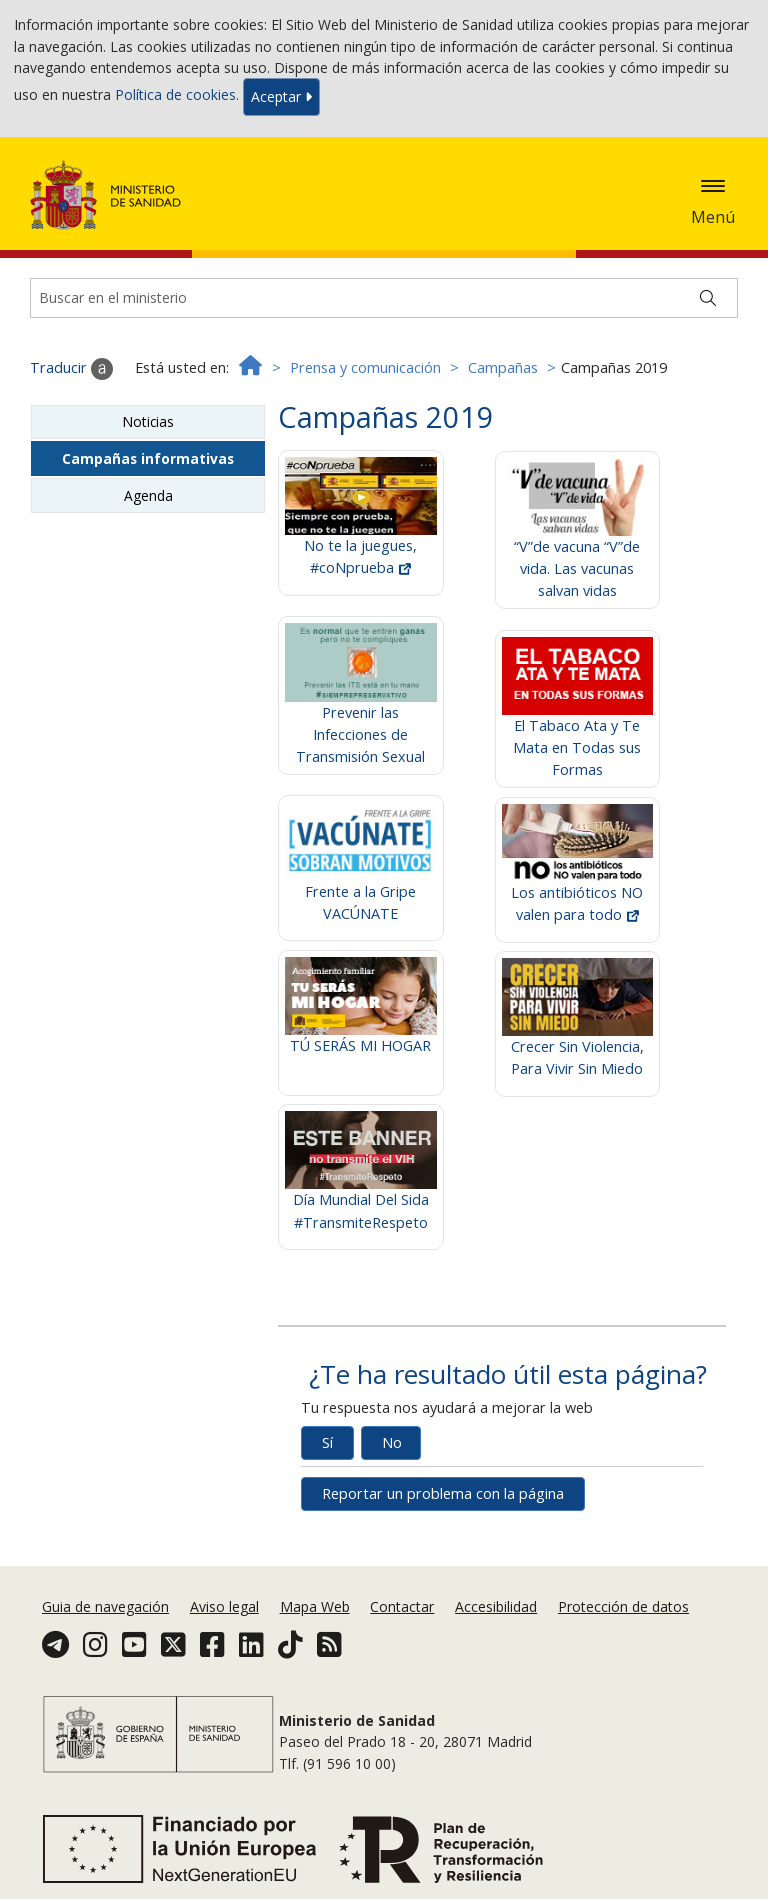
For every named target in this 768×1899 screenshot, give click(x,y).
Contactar (402, 1606)
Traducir (71, 369)
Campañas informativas (148, 458)
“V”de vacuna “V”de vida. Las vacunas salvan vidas (578, 543)
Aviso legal (224, 1606)
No (392, 1442)
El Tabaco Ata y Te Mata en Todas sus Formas (578, 722)
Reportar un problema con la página (443, 1493)
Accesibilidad (496, 1606)
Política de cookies (175, 95)
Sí (327, 1442)
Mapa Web (315, 1606)
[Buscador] (384, 298)
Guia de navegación (105, 1606)
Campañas (503, 367)
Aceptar (281, 96)
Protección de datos (623, 1606)
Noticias (148, 421)
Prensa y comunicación (365, 367)
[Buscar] (708, 298)
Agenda (148, 495)
